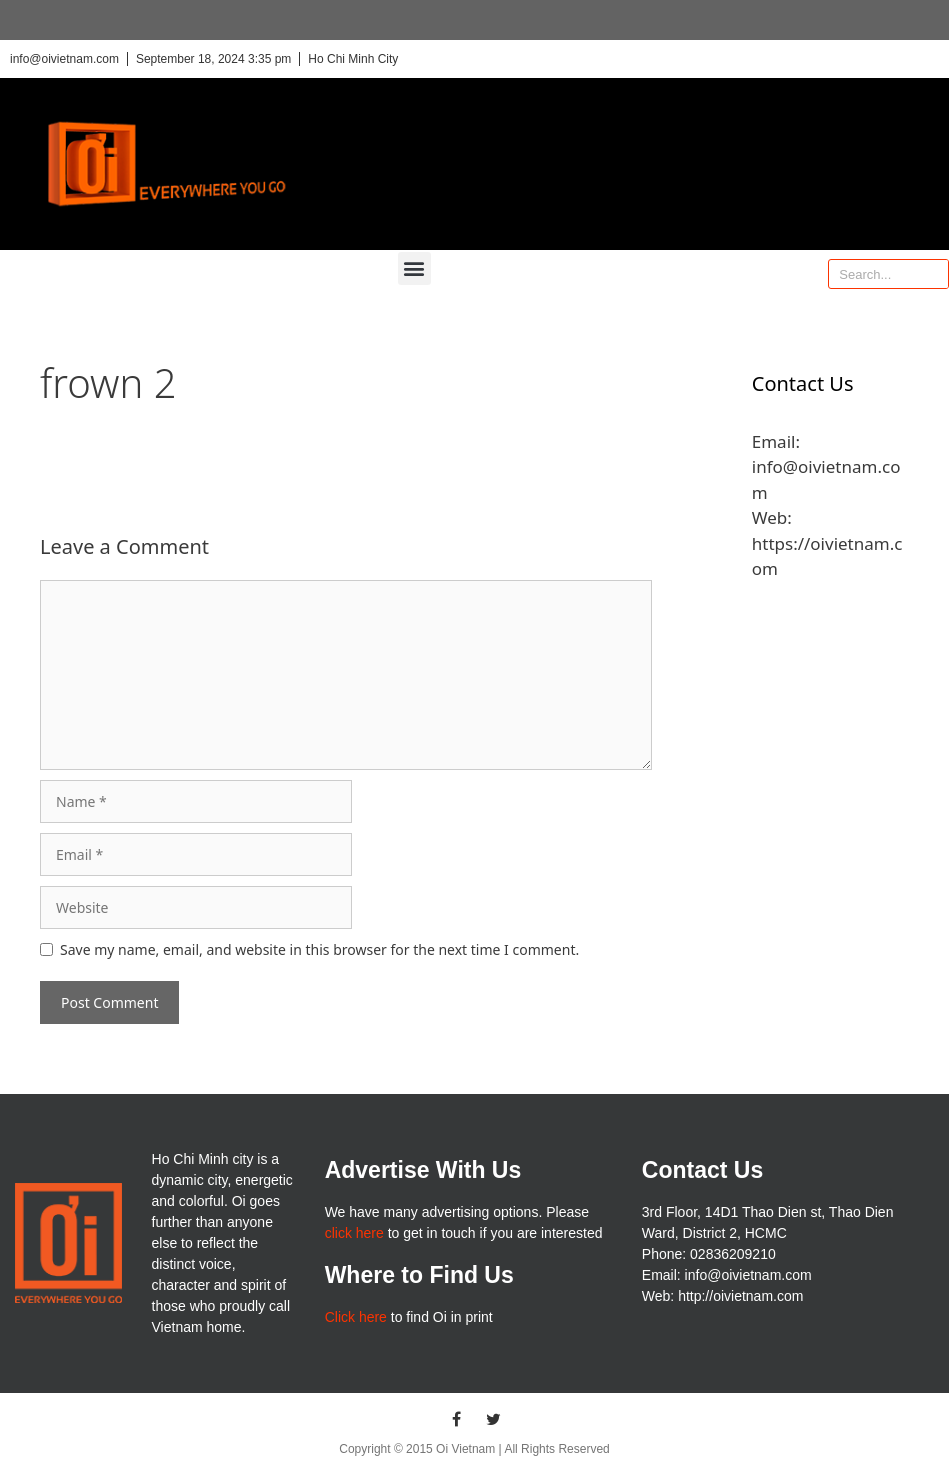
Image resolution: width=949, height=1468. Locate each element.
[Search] (933, 274)
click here (354, 1233)
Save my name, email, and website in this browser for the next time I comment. (319, 949)
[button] (414, 268)
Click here (356, 1317)
